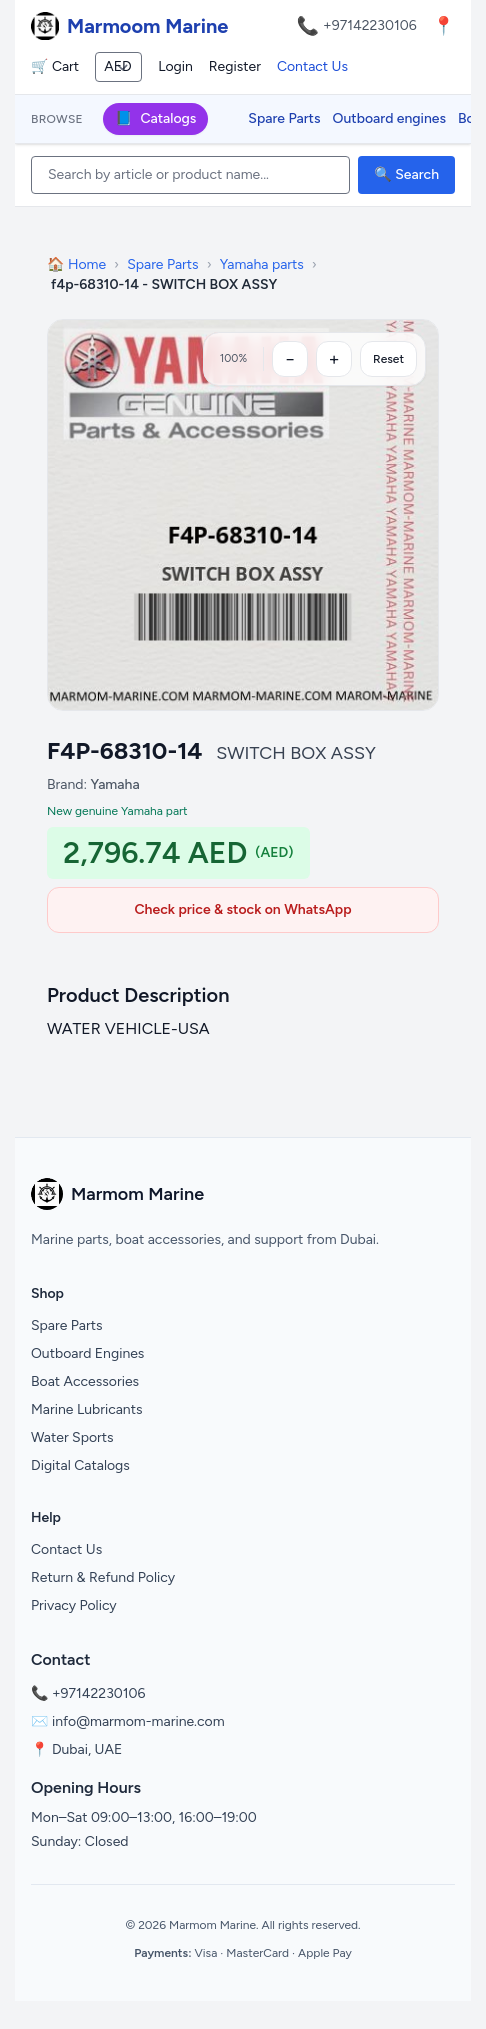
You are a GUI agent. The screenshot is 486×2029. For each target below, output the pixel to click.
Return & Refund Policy (103, 1577)
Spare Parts (284, 118)
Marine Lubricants (87, 1409)
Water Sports (72, 1437)
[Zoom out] (290, 359)
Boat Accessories (85, 1381)
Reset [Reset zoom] (388, 359)
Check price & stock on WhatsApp (242, 909)
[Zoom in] (334, 359)
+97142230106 (370, 25)
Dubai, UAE (87, 1749)
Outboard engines (389, 118)
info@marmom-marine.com (138, 1721)
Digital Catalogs (80, 1465)
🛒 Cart (55, 66)
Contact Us (312, 66)
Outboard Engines (87, 1353)
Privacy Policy (74, 1605)
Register (235, 66)
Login (175, 66)
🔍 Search (406, 174)
